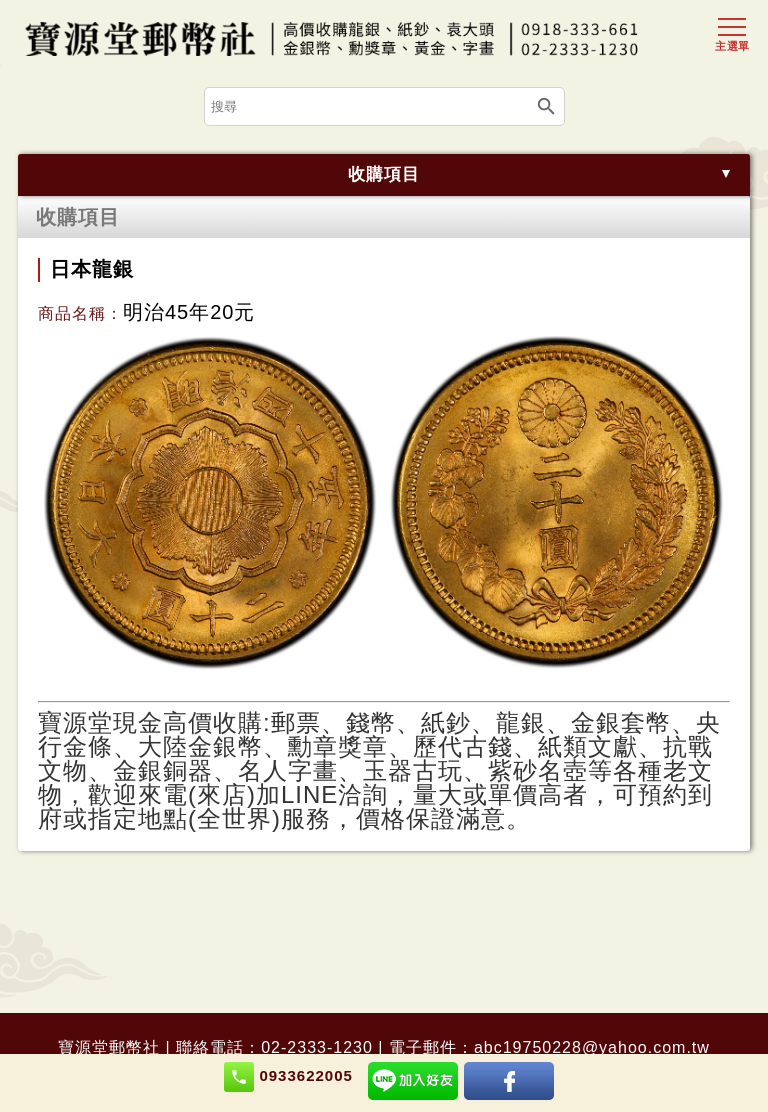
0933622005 (288, 1077)
